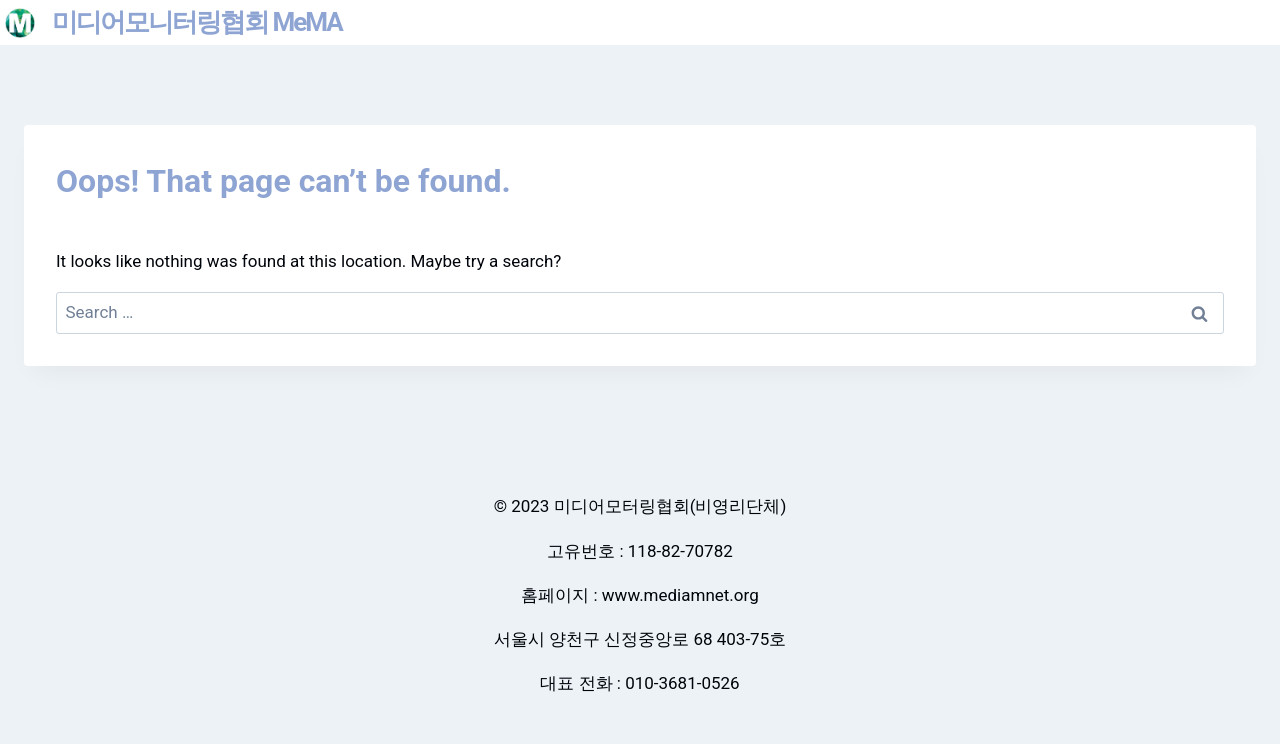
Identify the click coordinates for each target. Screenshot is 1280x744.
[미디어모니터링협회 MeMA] (173, 22)
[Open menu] (1256, 22)
